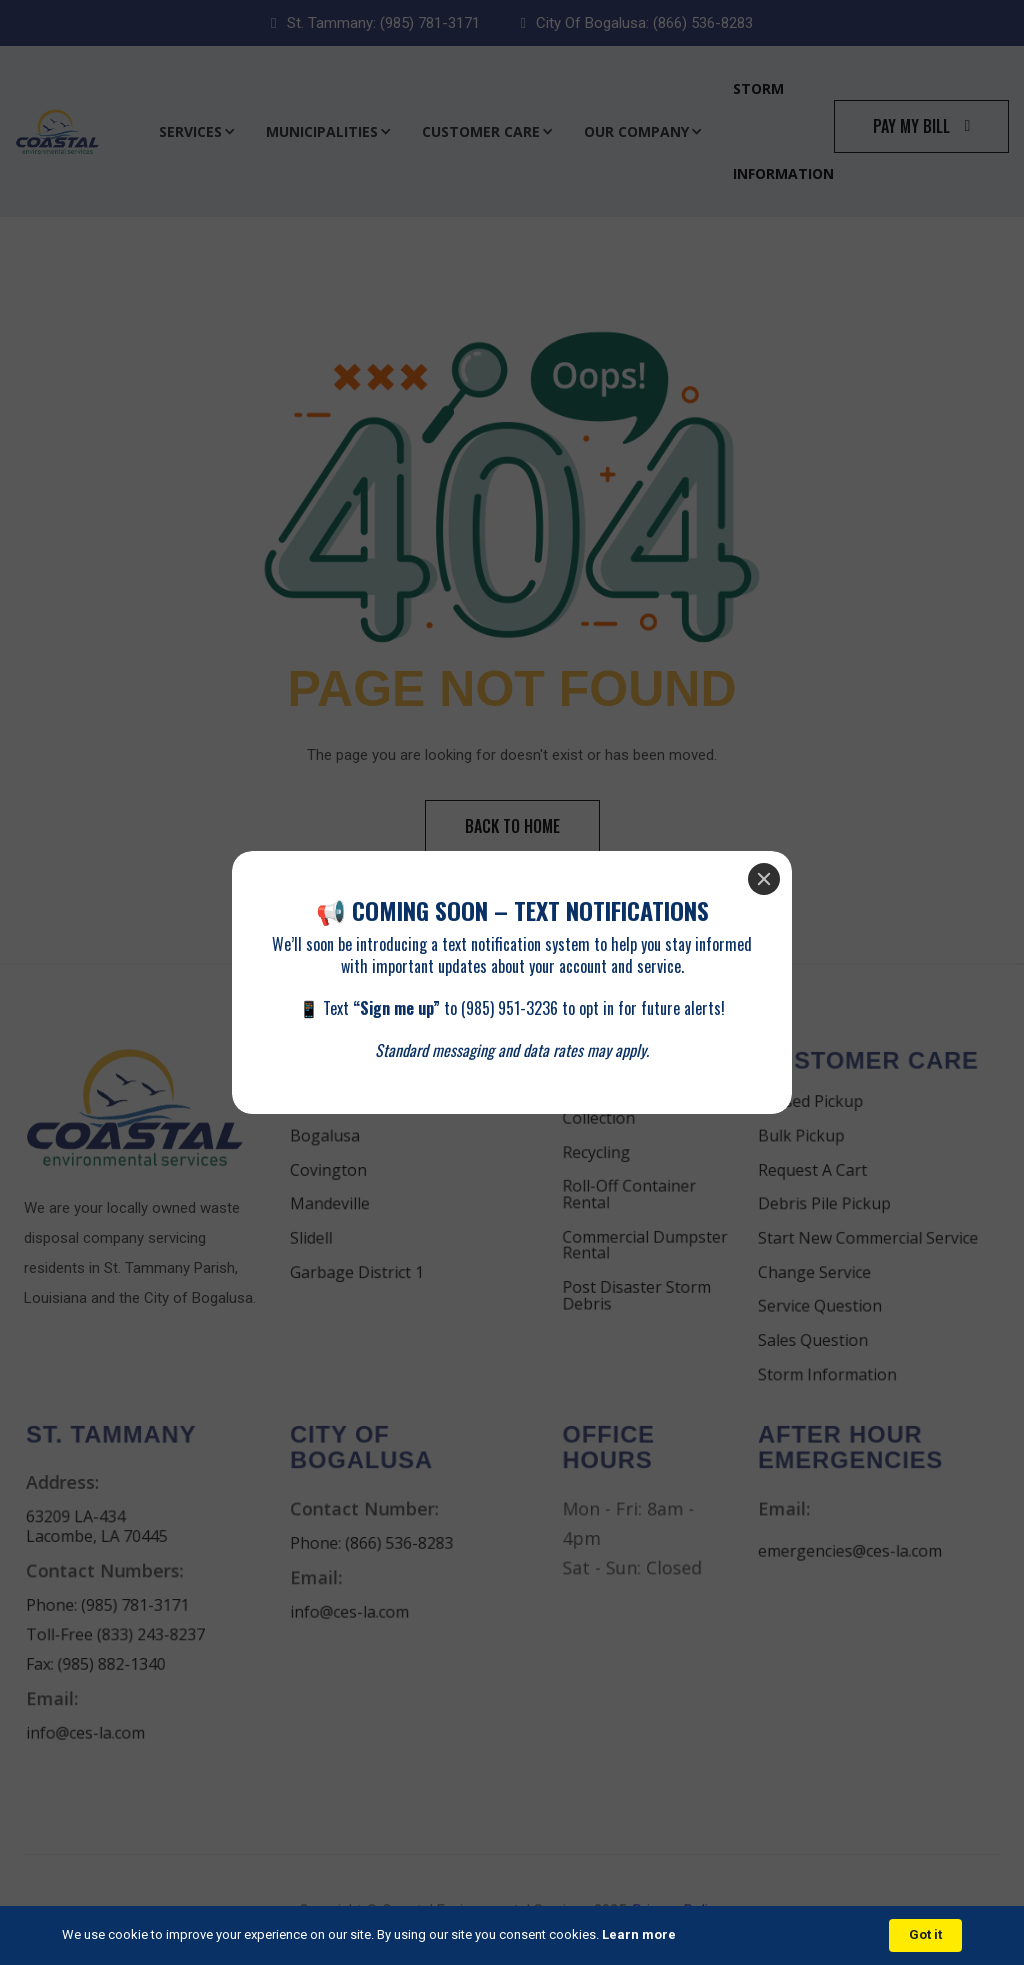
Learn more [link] (639, 1934)
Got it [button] (925, 1934)
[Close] (764, 879)
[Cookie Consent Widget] (512, 1935)
